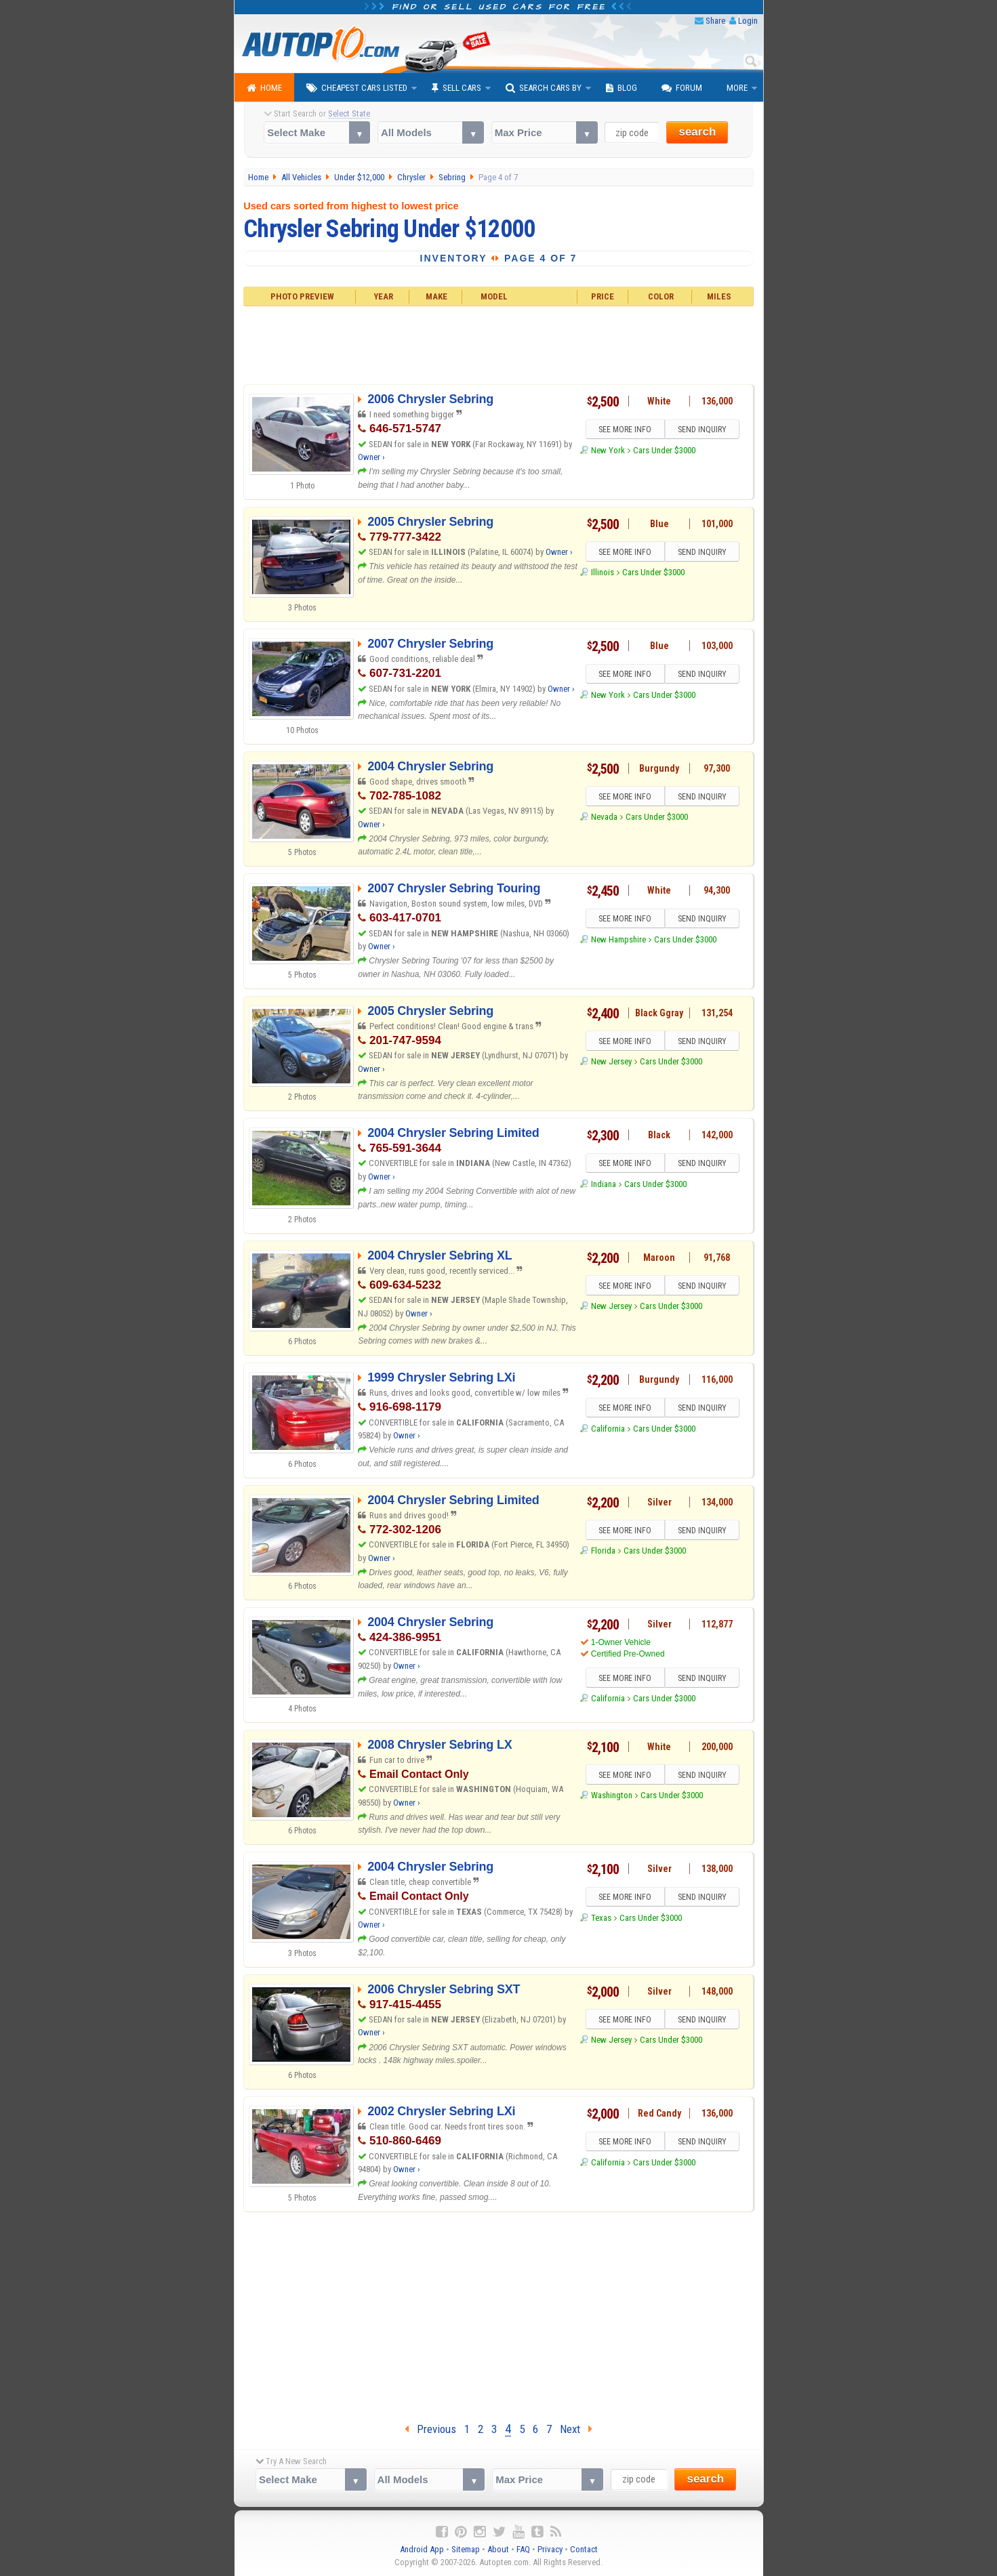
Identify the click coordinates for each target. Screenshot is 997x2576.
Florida (603, 1550)
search (697, 131)
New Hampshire (618, 939)
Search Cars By (544, 88)
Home (264, 88)
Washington (611, 1795)
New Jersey (611, 1061)
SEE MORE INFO (624, 429)
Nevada (604, 817)
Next (576, 2429)
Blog (621, 88)
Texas (601, 1918)
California (608, 1429)
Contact (584, 2549)
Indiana (603, 1184)
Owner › (371, 457)
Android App (422, 2549)
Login (748, 21)
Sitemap (465, 2549)
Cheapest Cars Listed (356, 88)
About (498, 2549)
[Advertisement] (498, 343)
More (737, 88)
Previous (430, 2429)
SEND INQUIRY (702, 429)
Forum (682, 88)
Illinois (602, 572)
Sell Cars (456, 88)
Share (715, 21)
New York (608, 450)
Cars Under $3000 (664, 450)
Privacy (550, 2549)
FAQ (523, 2549)
